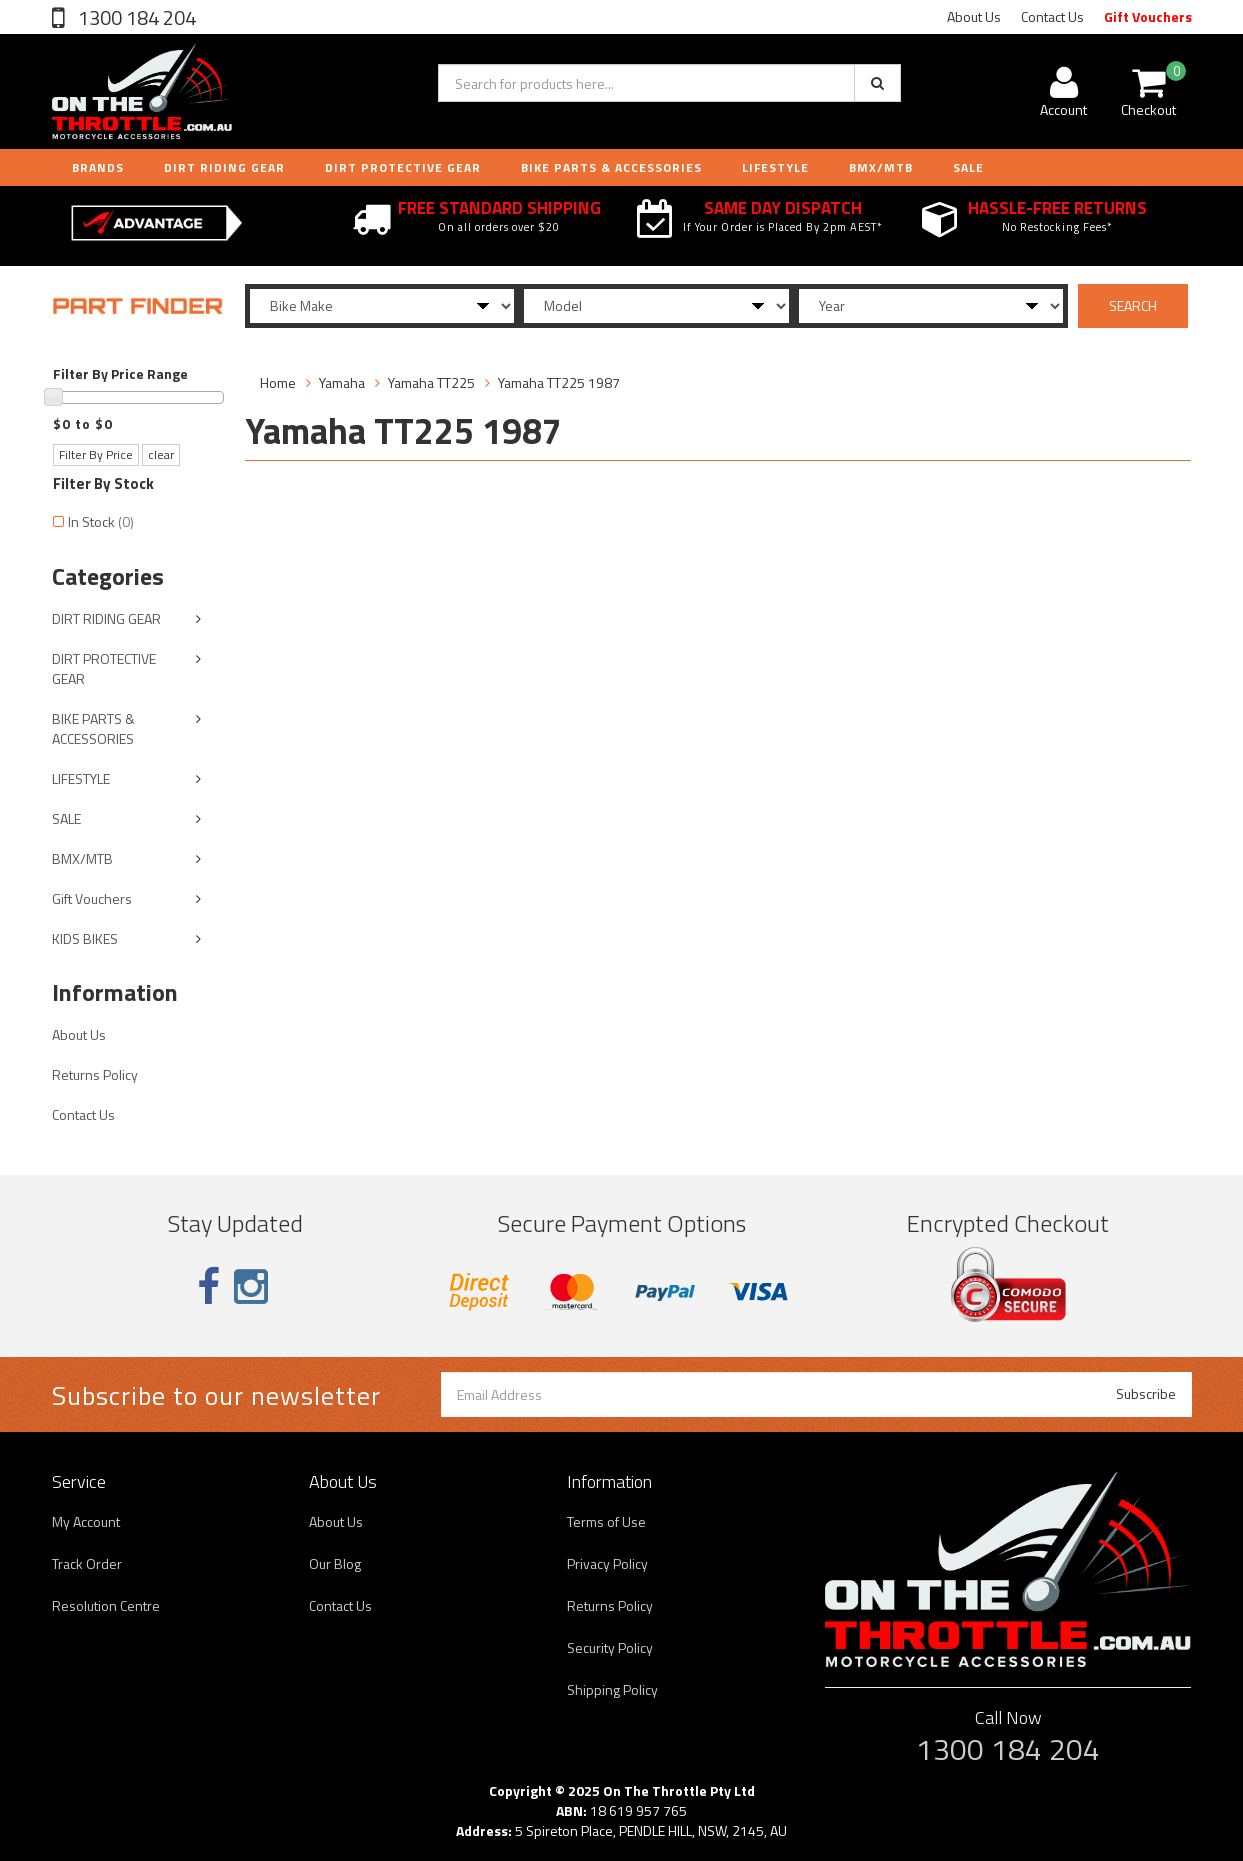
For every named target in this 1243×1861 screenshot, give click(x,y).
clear (161, 454)
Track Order (87, 1563)
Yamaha (342, 382)
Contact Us (1052, 16)
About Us (974, 16)
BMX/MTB (881, 167)
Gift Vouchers (1148, 16)
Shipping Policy (612, 1689)
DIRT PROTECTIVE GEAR (403, 167)
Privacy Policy (607, 1563)
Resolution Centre (106, 1605)
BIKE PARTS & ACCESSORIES (611, 167)
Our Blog (335, 1563)
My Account (86, 1521)
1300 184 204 (135, 17)
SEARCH (1133, 305)
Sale (968, 167)
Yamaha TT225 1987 (559, 382)
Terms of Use (606, 1521)
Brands (98, 167)
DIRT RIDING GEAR (224, 167)
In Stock (101, 521)
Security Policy (610, 1647)
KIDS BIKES (85, 938)
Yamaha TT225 (431, 382)
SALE (66, 818)
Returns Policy (95, 1074)
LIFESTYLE (775, 167)
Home (278, 382)
